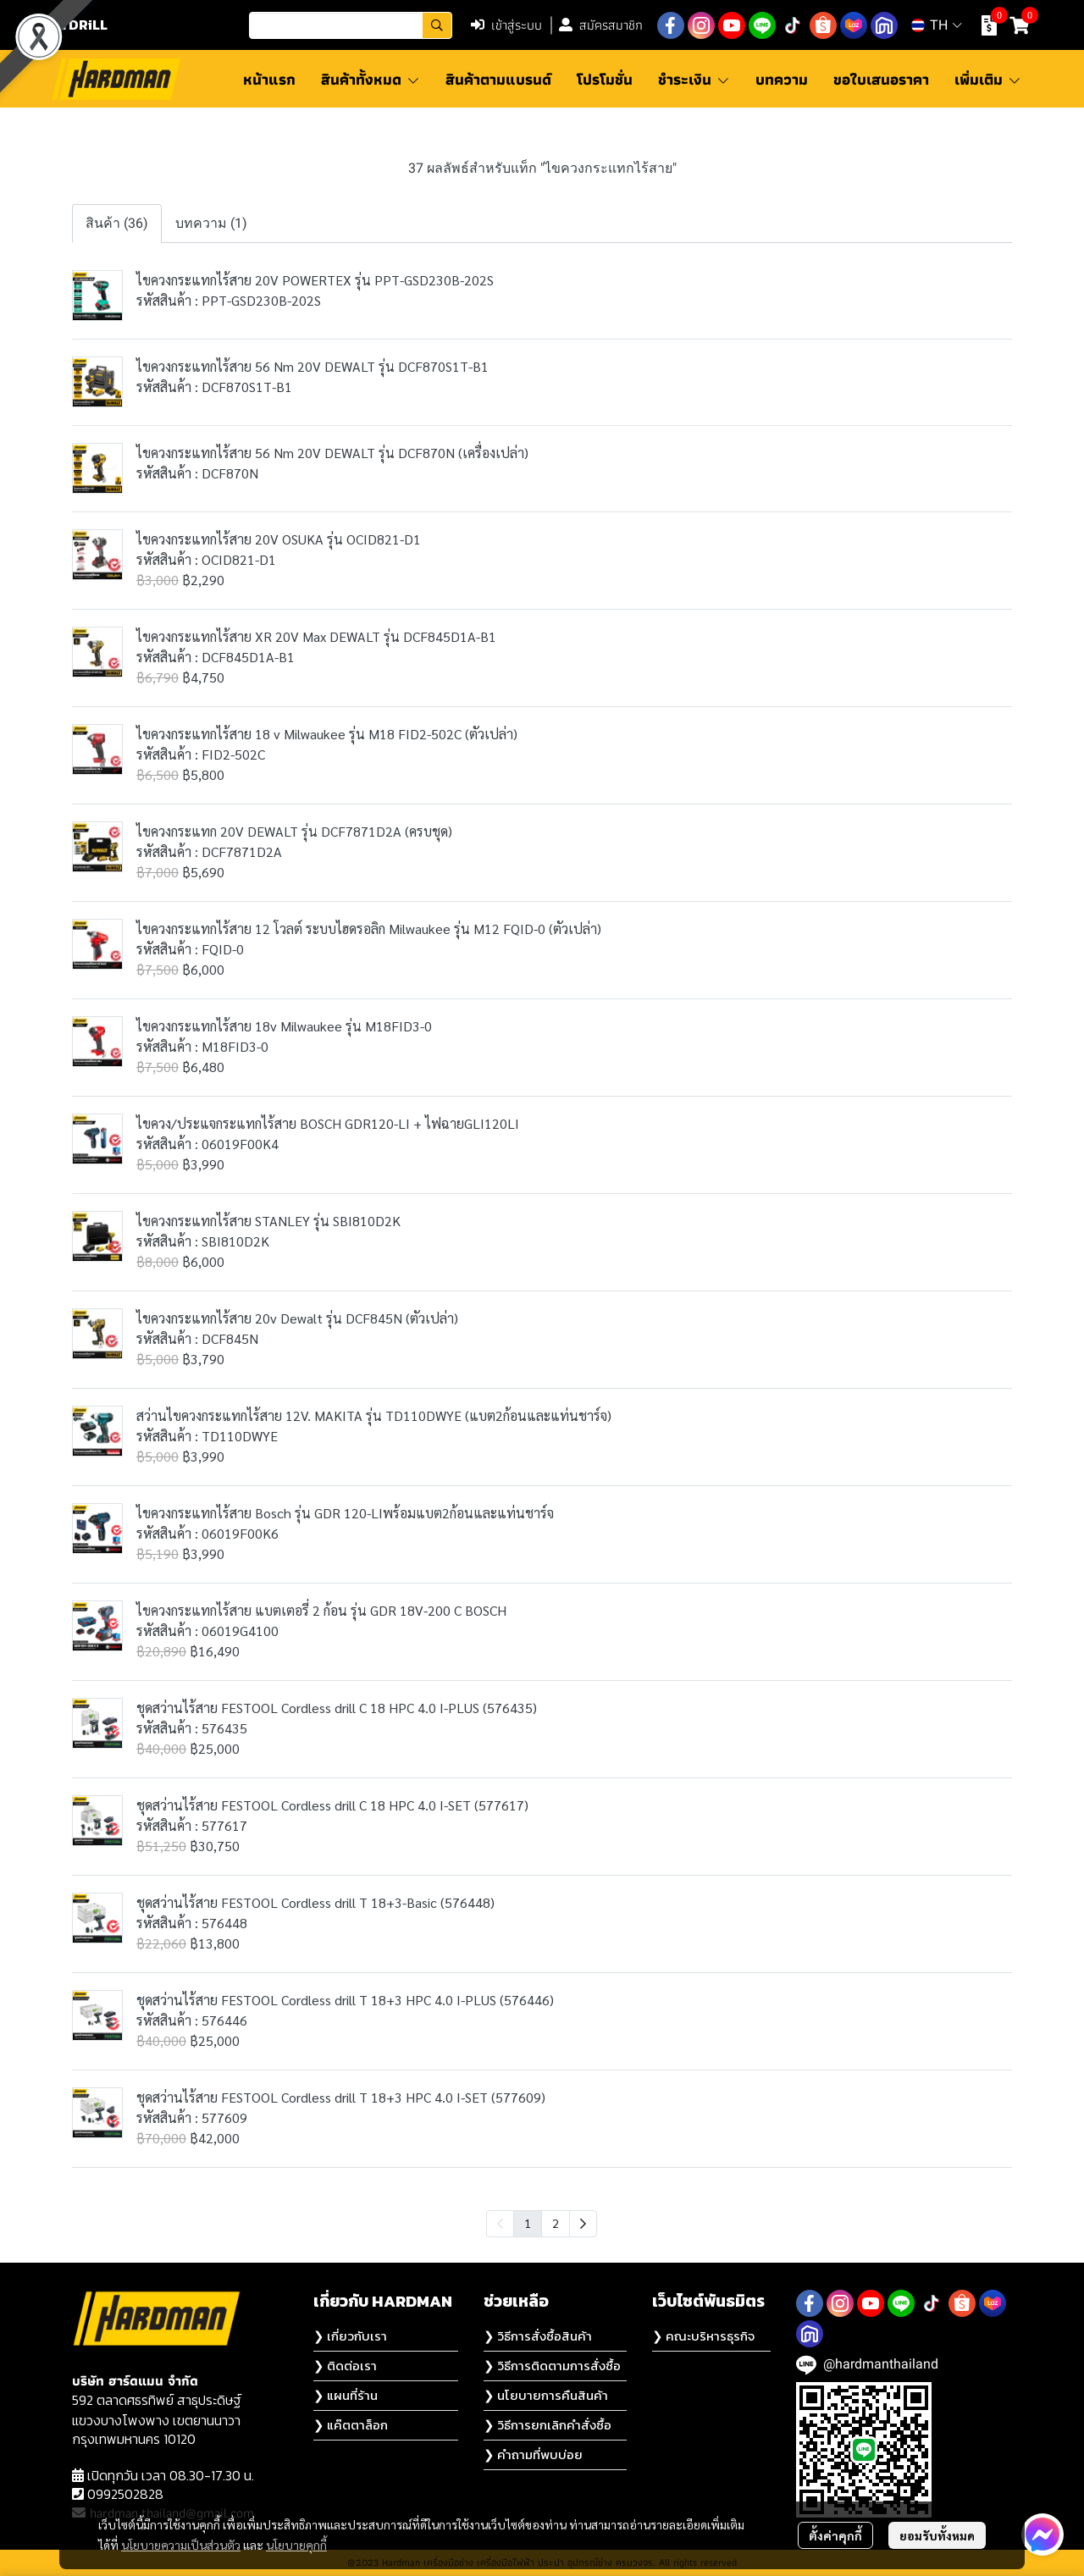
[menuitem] (583, 2223)
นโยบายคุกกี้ (296, 2544)
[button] (350, 25)
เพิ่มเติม (987, 79)
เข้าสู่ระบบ (506, 25)
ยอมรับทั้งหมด (937, 2535)
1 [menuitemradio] (527, 2223)
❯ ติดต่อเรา (345, 2365)
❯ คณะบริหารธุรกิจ (703, 2336)
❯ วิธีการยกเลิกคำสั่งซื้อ (547, 2425)
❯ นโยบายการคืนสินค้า (546, 2395)
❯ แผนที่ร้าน (345, 2395)
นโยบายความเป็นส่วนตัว (181, 2544)
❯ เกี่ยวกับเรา (350, 2336)
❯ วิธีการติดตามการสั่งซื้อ (552, 2365)
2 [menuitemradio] (555, 2223)
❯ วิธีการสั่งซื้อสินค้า (538, 2336)
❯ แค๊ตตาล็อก (350, 2425)
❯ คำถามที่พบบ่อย (533, 2454)
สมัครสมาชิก (601, 25)
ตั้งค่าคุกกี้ (835, 2535)
